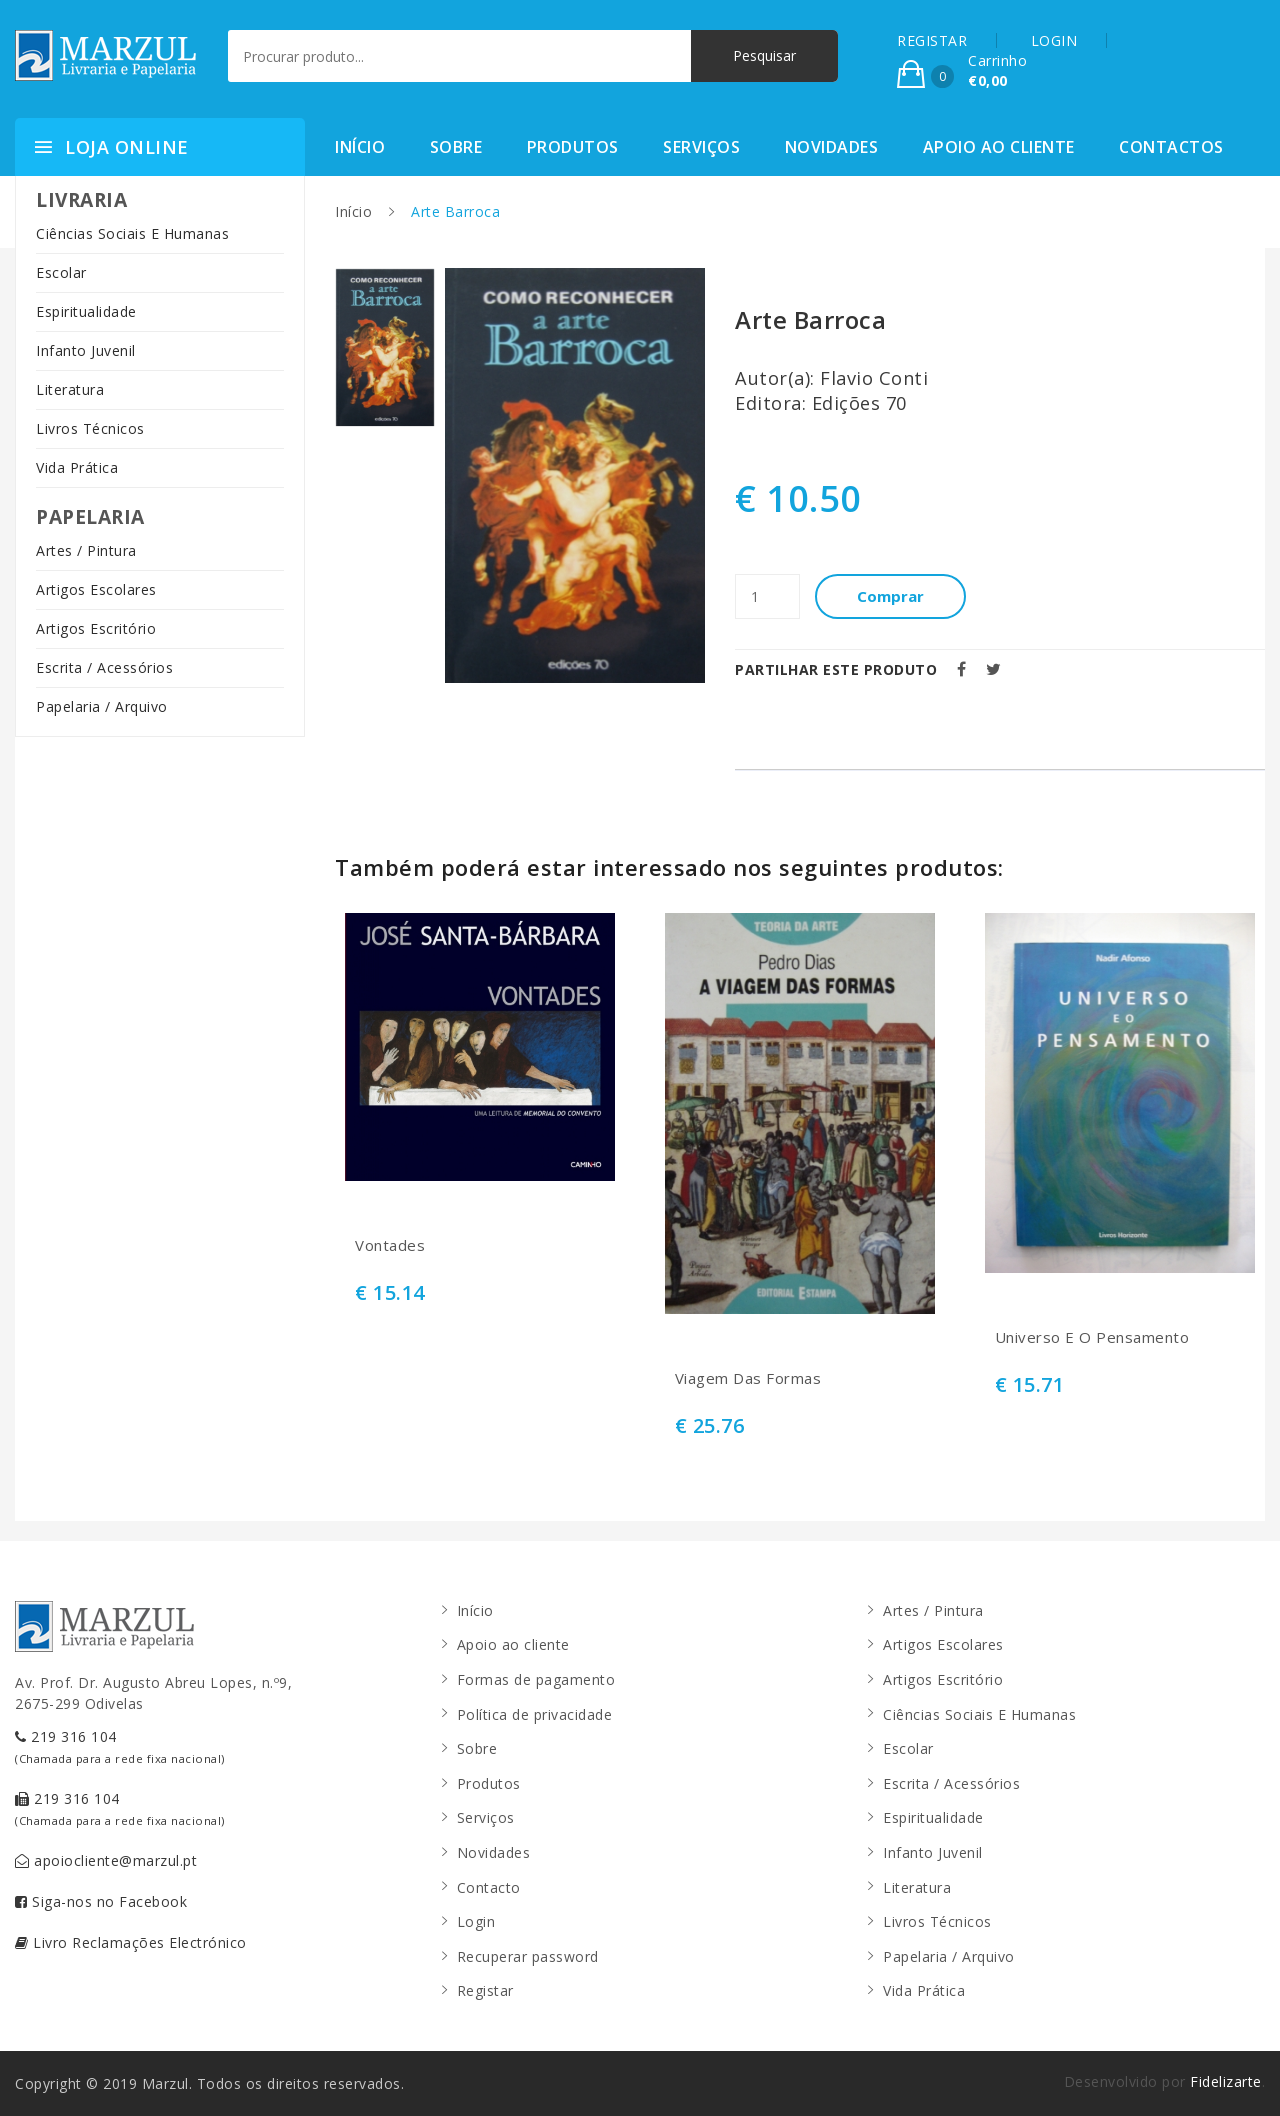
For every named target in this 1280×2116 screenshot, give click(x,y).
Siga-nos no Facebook (101, 1901)
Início (360, 147)
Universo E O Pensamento (1092, 1337)
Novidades (832, 147)
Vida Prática (77, 467)
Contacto (489, 1887)
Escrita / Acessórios (104, 667)
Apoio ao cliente (999, 147)
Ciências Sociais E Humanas (132, 233)
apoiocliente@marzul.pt (106, 1860)
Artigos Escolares (96, 589)
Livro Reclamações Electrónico (131, 1942)
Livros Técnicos (90, 428)
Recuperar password (528, 1956)
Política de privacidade (535, 1714)
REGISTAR (932, 40)
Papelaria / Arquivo (102, 706)
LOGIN (1054, 40)
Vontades (390, 1245)
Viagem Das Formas (748, 1378)
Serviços (701, 147)
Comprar (890, 596)
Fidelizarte (1226, 2081)
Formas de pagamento (536, 1679)
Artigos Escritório (96, 628)
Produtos (573, 147)
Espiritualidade (86, 311)
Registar (485, 1990)
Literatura (70, 389)
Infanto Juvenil (86, 350)
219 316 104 (120, 1746)
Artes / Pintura (86, 550)
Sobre (456, 147)
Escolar (61, 272)
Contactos (1171, 147)
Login (476, 1921)
